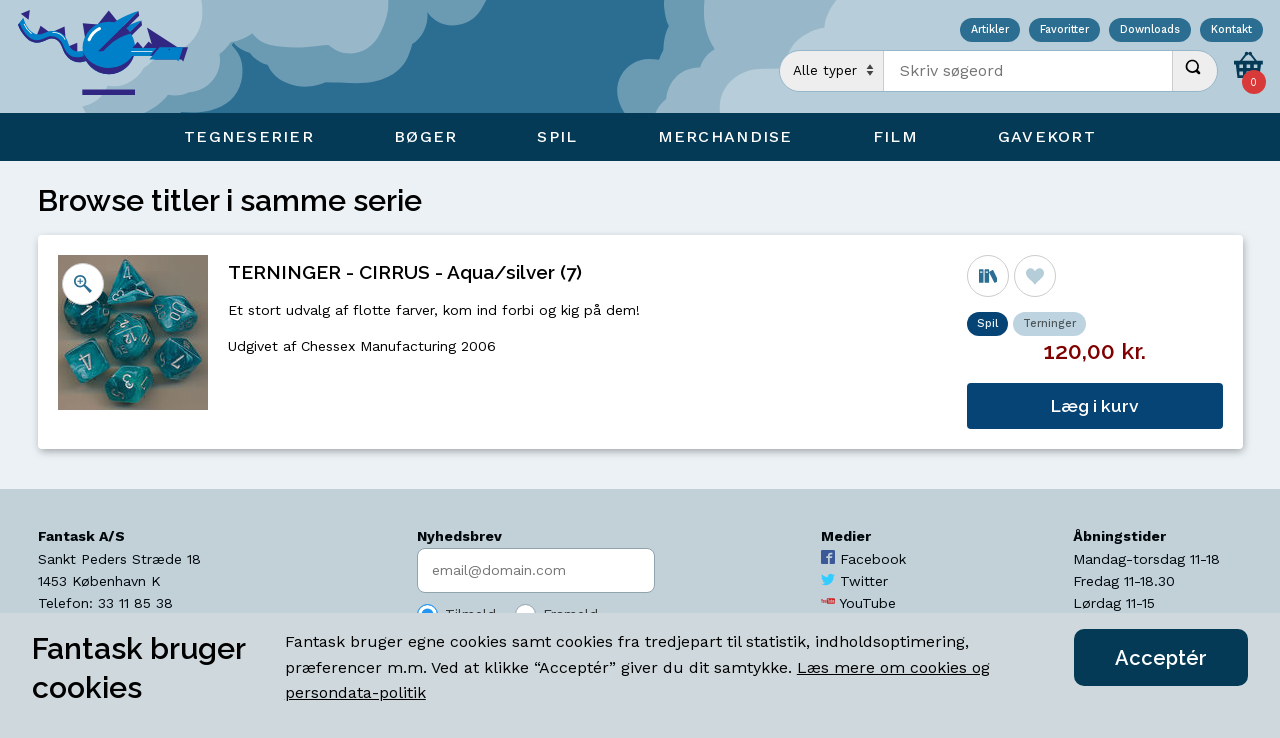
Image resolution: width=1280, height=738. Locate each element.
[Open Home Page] (113, 56)
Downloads (1150, 30)
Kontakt (1231, 30)
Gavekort (1047, 136)
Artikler (990, 30)
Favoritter (1064, 30)
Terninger (1049, 323)
